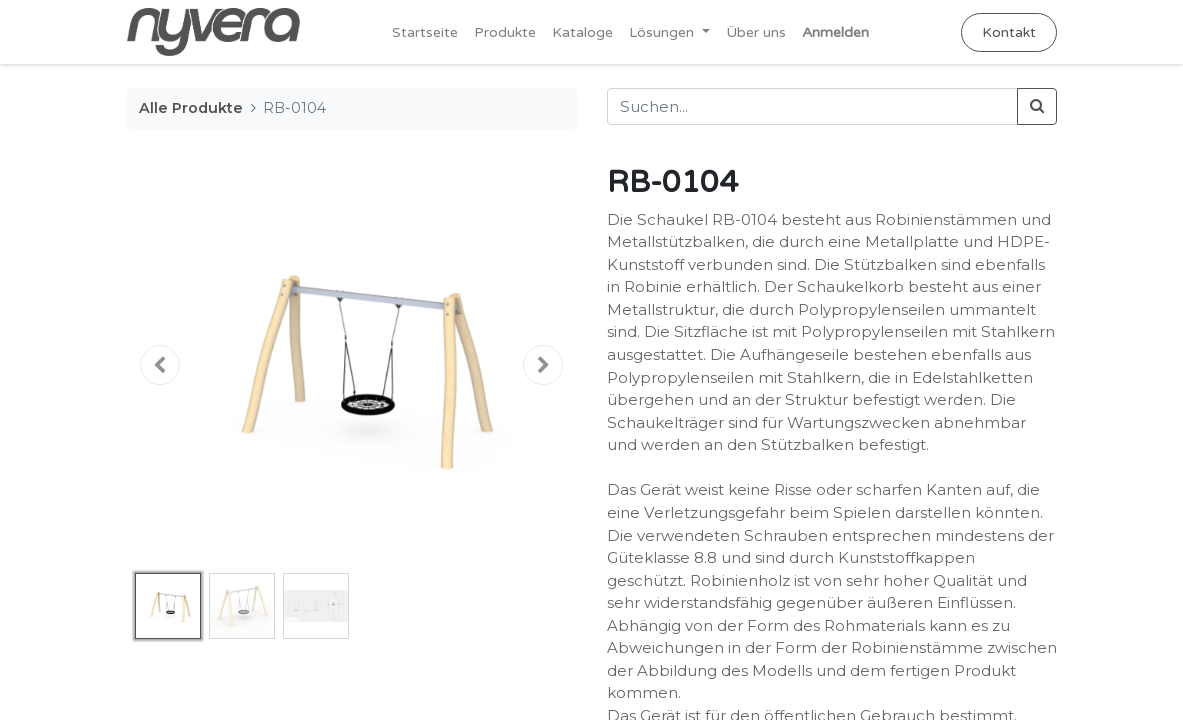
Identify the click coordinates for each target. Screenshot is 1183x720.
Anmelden (835, 32)
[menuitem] (425, 32)
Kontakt (1009, 32)
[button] (161, 365)
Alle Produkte (191, 108)
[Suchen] (1037, 106)
